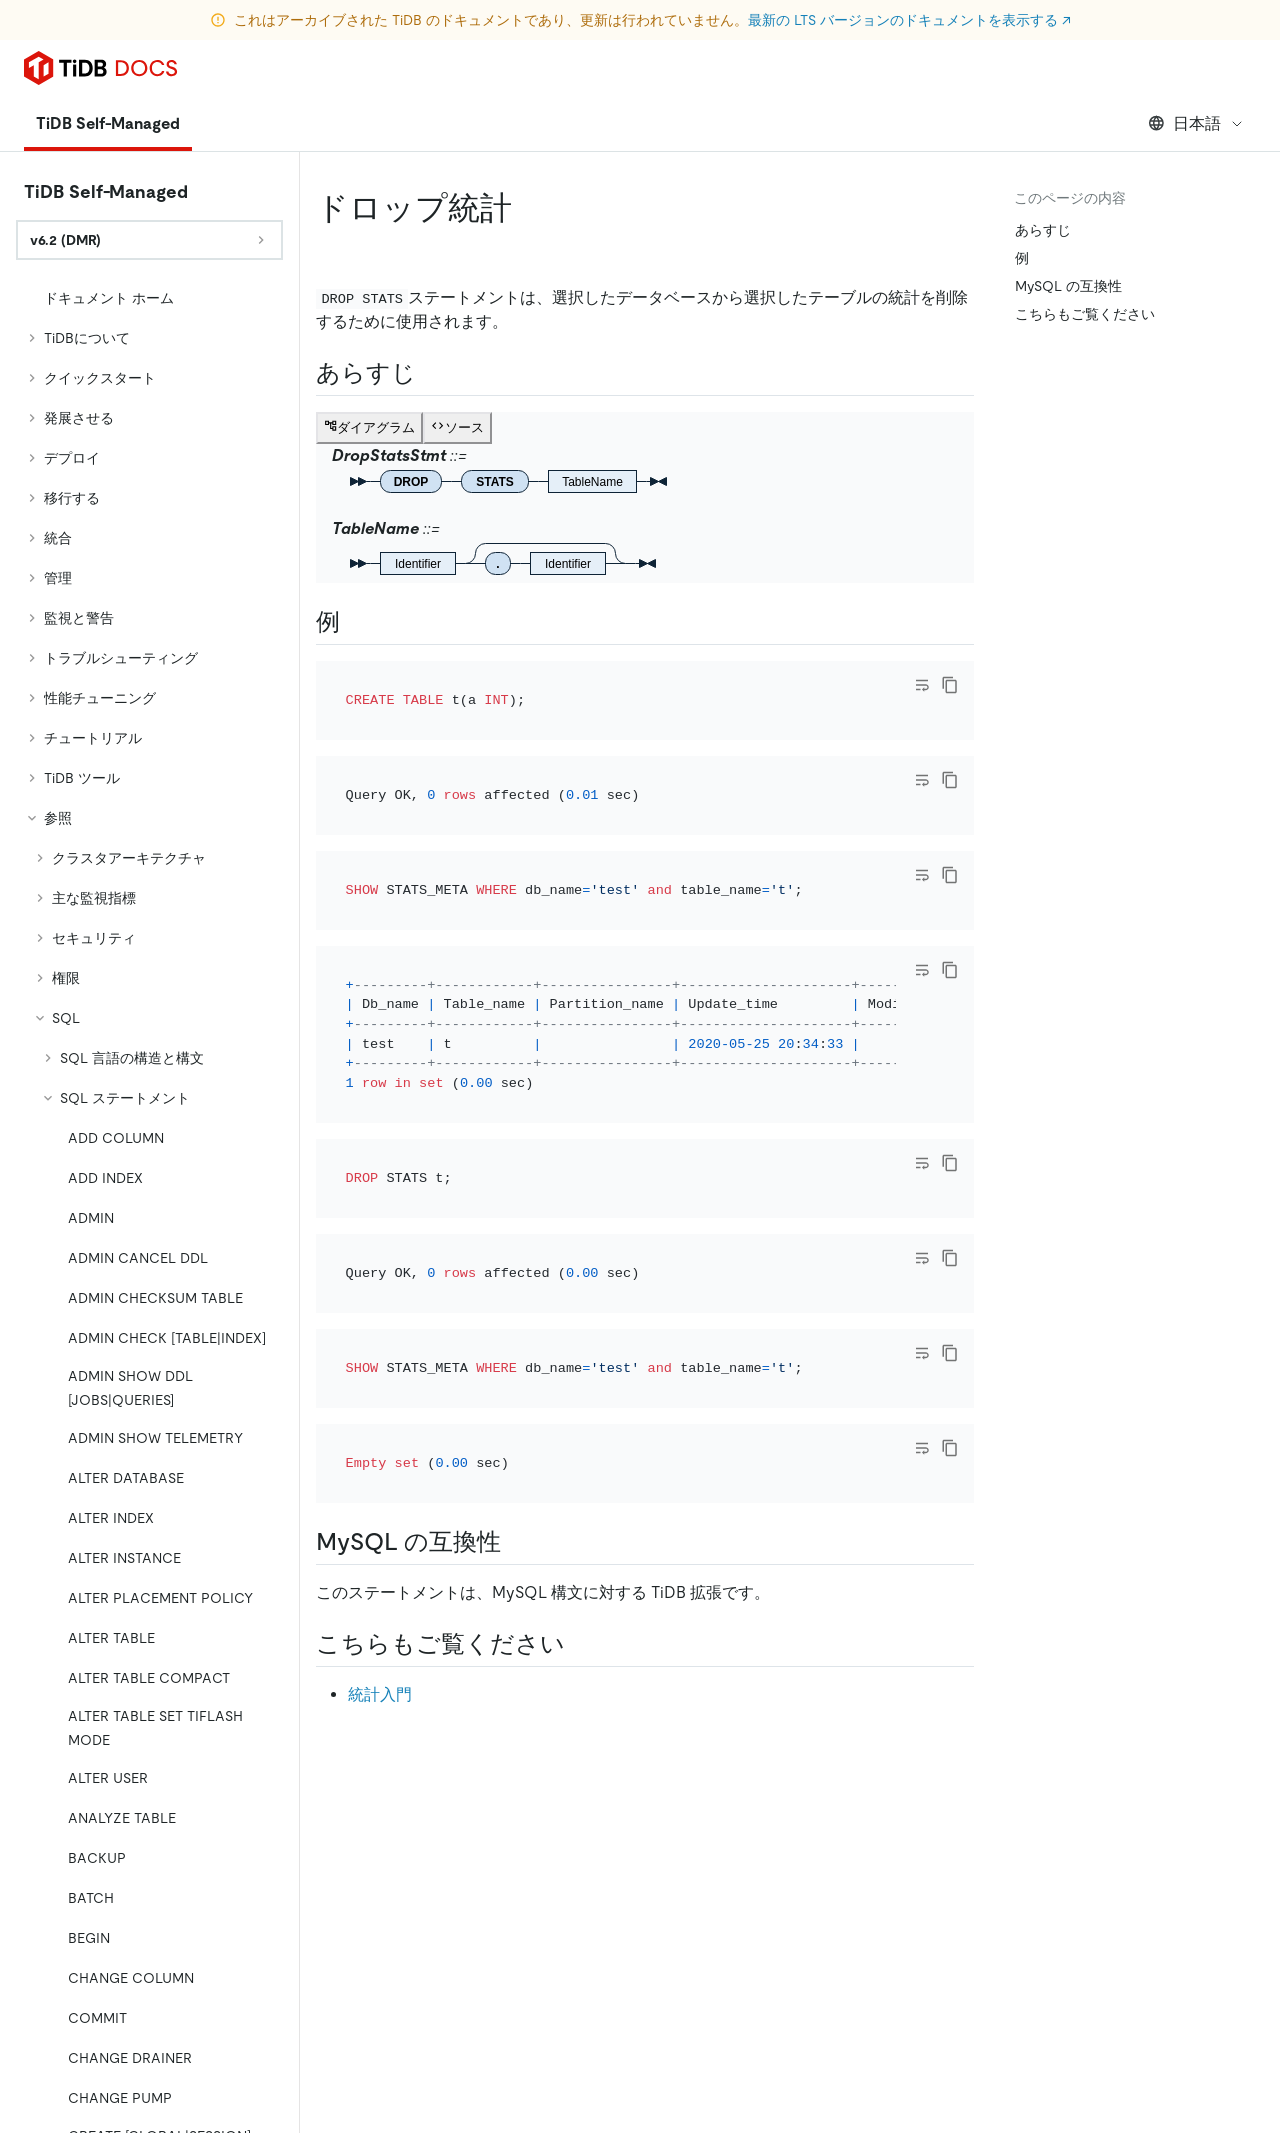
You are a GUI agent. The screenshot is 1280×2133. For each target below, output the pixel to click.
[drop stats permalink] (528, 208)
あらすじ (1043, 230)
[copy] (950, 685)
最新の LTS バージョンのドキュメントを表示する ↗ (909, 20)
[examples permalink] (356, 622)
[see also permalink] (581, 1427)
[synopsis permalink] (432, 373)
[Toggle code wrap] (922, 685)
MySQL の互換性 (1068, 286)
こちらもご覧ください (1085, 314)
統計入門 (380, 1477)
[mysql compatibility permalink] (517, 1325)
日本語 (1196, 123)
